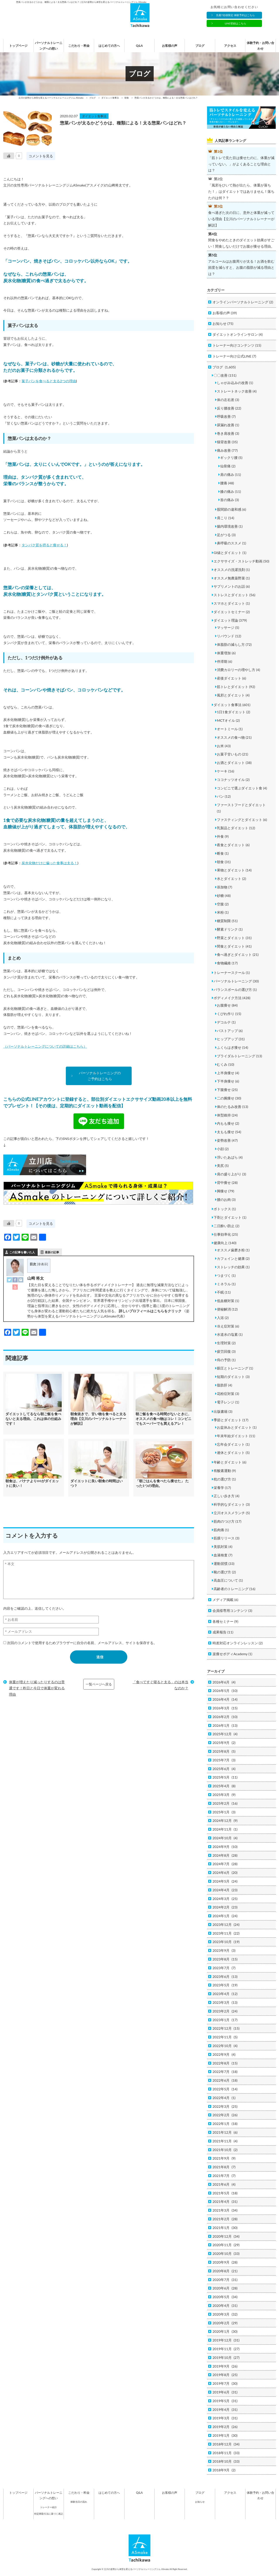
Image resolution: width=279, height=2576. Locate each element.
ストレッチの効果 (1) (233, 1272)
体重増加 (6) (226, 658)
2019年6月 (221, 2397)
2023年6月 (221, 1981)
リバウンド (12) (229, 641)
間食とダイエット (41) (234, 951)
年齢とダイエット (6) (230, 1467)
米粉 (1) (223, 917)
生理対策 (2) (226, 1348)
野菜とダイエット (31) (234, 943)
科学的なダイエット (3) (232, 1509)
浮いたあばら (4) (230, 1162)
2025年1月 (221, 1817)
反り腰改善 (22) (229, 413)
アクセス (232, 48)
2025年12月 (222, 1739)
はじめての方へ (108, 48)
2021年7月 (221, 2180)
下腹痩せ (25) (227, 1094)
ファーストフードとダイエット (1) (241, 813)
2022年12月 (222, 2033)
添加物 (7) (224, 892)
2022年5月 (221, 2094)
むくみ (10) (225, 1069)
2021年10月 (222, 2154)
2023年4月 (221, 1999)
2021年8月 (221, 2172)
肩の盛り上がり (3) (231, 1179)
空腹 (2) (223, 909)
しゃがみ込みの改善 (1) (235, 388)
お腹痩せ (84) (227, 1010)
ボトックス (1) (225, 1214)
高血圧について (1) (228, 1585)
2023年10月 (222, 1947)
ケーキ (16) (225, 776)
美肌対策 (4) (223, 1551)
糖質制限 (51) (227, 926)
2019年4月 (221, 2414)
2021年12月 (222, 2137)
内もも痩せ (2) (228, 1128)
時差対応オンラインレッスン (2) (238, 1648)
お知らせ (200, 2506)
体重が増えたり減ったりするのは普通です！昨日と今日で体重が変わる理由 (37, 1693)
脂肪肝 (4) (224, 1390)
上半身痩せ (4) (228, 1078)
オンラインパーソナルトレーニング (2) (243, 307)
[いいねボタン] (8, 160)
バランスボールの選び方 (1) (235, 994)
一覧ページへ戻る (99, 1689)
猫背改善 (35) (227, 447)
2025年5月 (221, 1782)
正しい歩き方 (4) (226, 1501)
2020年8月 (221, 2276)
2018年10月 (222, 2466)
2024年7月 (221, 1869)
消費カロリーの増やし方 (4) (238, 675)
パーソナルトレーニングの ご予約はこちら (100, 1081)
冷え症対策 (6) (228, 1331)
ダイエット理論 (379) (230, 625)
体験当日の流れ (78, 2506)
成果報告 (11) (223, 1637)
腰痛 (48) (227, 488)
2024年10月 (222, 1843)
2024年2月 (221, 1912)
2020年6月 (221, 2293)
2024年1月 (221, 1921)
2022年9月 (221, 2059)
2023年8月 (221, 1964)
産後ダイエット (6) (231, 683)
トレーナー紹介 (48, 2512)
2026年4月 (221, 1704)
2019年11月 (222, 2354)
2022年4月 (221, 2103)
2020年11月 (222, 2250)
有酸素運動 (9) (225, 1475)
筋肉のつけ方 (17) (227, 1526)
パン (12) (224, 801)
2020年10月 (222, 2258)
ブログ (201, 48)
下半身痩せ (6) (228, 1086)
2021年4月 (221, 2206)
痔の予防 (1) (226, 1365)
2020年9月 (221, 2267)
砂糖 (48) (224, 900)
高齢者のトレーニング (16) (234, 1594)
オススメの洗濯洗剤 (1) (232, 574)
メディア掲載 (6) (225, 1605)
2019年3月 (221, 2423)
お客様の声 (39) (225, 317)
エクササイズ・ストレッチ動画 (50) (241, 566)
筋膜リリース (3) (226, 1543)
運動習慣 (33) (224, 1568)
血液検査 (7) (223, 1560)
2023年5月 (221, 1990)
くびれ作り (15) (229, 1019)
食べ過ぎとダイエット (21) (238, 959)
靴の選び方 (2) (225, 1577)
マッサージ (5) (228, 632)
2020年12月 (222, 2241)
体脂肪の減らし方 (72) (234, 649)
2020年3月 (221, 2319)
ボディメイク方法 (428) (232, 1003)
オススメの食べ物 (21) (234, 742)
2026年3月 (221, 1713)
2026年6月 (221, 1687)
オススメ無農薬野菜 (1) (232, 583)
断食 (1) (223, 858)
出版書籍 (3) (223, 1416)
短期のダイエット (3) (233, 1381)
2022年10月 (222, 2051)
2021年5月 (221, 2198)
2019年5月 (221, 2406)
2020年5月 (221, 2302)
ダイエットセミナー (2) (232, 617)
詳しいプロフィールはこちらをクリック (150, 1316)
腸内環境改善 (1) (230, 531)
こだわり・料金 (77, 48)
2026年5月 (221, 1695)
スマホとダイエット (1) (232, 608)
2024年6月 (221, 1877)
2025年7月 (221, 1765)
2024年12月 (222, 1825)
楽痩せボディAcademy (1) (232, 1659)
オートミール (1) (230, 734)
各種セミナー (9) (225, 1626)
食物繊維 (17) (227, 968)
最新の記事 (52, 1257)
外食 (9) (223, 841)
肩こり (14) (225, 523)
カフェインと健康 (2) (233, 1263)
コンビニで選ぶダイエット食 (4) (242, 793)
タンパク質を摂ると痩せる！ (44, 550)
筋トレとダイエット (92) (236, 692)
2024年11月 (222, 1834)
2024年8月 (221, 1860)
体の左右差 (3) (228, 405)
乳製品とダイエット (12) (236, 833)
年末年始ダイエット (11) (236, 1441)
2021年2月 (221, 2224)
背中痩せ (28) (227, 1187)
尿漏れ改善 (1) (228, 430)
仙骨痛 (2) (227, 471)
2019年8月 (221, 2380)
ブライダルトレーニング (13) (239, 1061)
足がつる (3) (226, 539)
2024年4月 (221, 1895)
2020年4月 (221, 2310)
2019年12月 (222, 2345)
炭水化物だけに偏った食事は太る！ (49, 868)
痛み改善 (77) (227, 455)
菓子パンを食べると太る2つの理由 (49, 386)
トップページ (15, 48)
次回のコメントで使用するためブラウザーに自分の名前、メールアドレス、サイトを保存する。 (82, 1648)
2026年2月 (221, 1722)
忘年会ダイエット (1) (233, 1449)
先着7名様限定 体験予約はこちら (235, 15)
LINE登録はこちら (235, 24)
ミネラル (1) (226, 1289)
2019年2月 (221, 2432)
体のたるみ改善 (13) (232, 1111)
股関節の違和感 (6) (231, 514)
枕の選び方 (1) (225, 1484)
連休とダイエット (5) (233, 1457)
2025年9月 (221, 1747)
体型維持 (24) (227, 1120)
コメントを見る (41, 161)
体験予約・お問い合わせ (263, 48)
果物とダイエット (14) (234, 875)
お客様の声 (170, 48)
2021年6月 (221, 2189)
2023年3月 (221, 2007)
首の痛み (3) (229, 505)
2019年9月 (221, 2371)
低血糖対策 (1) (228, 1306)
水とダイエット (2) (231, 883)
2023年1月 (221, 2024)
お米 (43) (224, 750)
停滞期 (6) (224, 666)
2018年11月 (222, 2457)
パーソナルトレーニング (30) (236, 986)
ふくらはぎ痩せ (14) (232, 1052)
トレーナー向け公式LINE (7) (234, 361)
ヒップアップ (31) (231, 1044)
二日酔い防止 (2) (226, 1231)
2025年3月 (221, 1799)
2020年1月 (221, 2336)
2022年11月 (222, 2042)
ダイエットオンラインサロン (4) (238, 339)
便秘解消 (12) (227, 1314)
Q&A (139, 48)
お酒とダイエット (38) (234, 767)
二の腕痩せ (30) (229, 1103)
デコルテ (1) (226, 1027)
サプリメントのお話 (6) (232, 591)
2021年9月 (221, 2163)
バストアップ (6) (230, 1035)
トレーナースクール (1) (232, 977)
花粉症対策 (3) (228, 1398)
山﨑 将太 (35, 1282)
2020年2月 (221, 2328)
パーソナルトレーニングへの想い (46, 48)
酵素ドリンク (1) (230, 934)
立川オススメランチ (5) (232, 1518)
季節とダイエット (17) (231, 1425)
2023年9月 (221, 1955)
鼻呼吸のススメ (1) (231, 548)
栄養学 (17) (222, 1492)
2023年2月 (221, 2016)
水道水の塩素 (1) (230, 1339)
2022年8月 (221, 2068)
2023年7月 (221, 1973)
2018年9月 (221, 2475)
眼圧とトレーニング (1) (235, 1373)
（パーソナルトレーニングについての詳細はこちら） (45, 1051)
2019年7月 (221, 2388)
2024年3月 (221, 1903)
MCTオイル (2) (228, 725)
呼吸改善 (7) (226, 421)
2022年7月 (221, 2076)
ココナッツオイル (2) (233, 784)
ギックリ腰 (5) (231, 462)
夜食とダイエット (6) (233, 850)
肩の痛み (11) (230, 479)
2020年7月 (221, 2284)
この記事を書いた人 (22, 1257)
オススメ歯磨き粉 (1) (233, 1255)
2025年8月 (221, 1756)
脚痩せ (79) (225, 1196)
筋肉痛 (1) (221, 1534)
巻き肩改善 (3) (228, 438)
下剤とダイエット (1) (230, 1222)
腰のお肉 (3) (226, 1204)
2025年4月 (221, 1791)
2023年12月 (222, 1929)
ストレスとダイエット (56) (234, 600)
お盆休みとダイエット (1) (237, 1432)
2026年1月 (221, 1730)
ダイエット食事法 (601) (232, 709)
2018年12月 (222, 2449)
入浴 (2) (223, 1323)
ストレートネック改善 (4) (237, 396)
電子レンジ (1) (228, 1407)
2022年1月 (221, 2128)
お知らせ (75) (223, 328)
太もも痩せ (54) (229, 1137)
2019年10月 (222, 2362)
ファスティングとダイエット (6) (242, 824)
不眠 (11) (224, 1297)
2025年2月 (221, 1808)
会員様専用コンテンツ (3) (232, 1615)
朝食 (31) (224, 866)
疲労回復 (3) (226, 1356)
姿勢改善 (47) (227, 1145)
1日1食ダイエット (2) (233, 717)
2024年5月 (221, 1886)
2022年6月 (221, 2085)
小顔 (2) (223, 1154)
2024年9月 (221, 1851)
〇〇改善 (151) (225, 380)
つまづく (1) (226, 1280)
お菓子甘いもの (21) (232, 759)
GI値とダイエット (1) (230, 557)
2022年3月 (221, 2111)
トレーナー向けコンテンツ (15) (237, 350)
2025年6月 (221, 1773)
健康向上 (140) (225, 1247)
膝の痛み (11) (230, 496)
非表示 (42, 1269)
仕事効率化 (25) (226, 1239)
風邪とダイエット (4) (233, 700)
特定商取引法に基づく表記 (48, 2518)
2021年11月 (222, 2146)
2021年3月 (221, 2215)
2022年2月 (221, 2120)
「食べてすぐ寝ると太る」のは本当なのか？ (160, 1690)
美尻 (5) (223, 1170)
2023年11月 (222, 1938)
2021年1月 (221, 2232)
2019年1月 (221, 2440)
